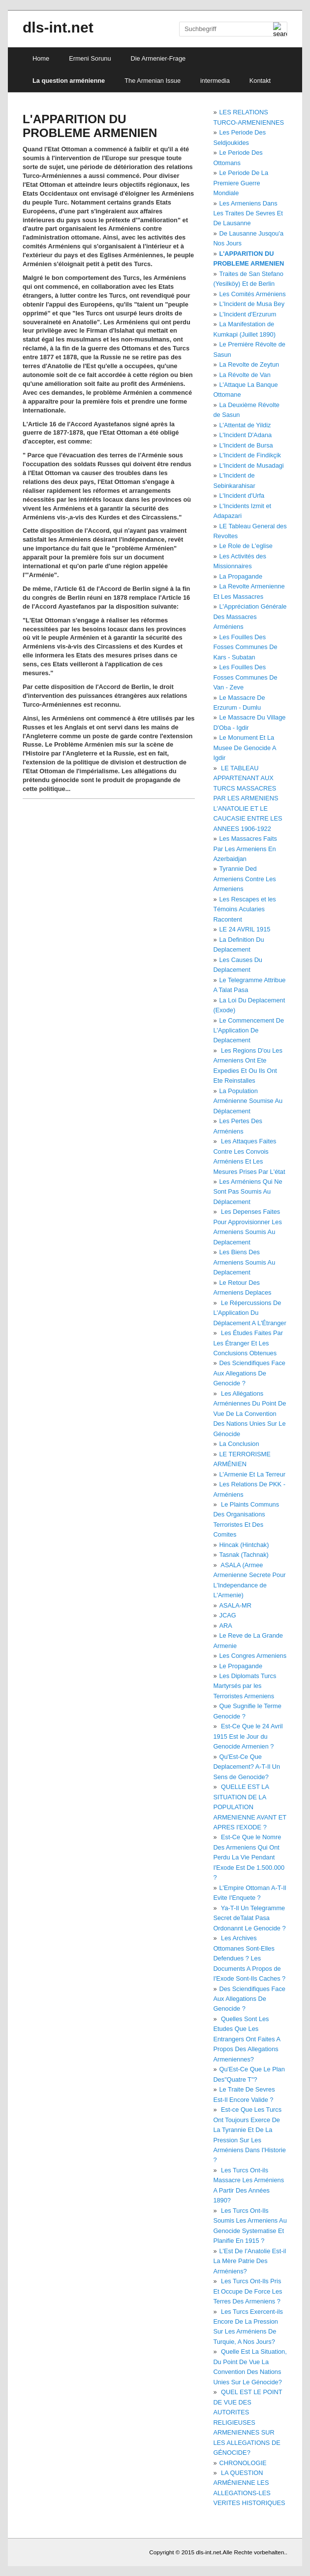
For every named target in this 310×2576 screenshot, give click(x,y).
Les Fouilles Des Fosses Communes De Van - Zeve (245, 677)
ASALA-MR (235, 1605)
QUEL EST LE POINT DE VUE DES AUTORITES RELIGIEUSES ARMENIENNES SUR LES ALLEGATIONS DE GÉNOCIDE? (247, 2422)
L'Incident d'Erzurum (248, 314)
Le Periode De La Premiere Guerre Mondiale (240, 183)
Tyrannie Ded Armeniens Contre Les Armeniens (244, 879)
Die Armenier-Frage (158, 58)
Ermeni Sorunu (90, 58)
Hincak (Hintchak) (244, 1544)
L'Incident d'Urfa (242, 495)
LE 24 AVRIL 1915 (245, 929)
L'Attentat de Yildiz (245, 425)
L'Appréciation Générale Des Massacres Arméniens (249, 616)
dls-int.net (58, 27)
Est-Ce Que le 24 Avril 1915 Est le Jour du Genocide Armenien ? (247, 1736)
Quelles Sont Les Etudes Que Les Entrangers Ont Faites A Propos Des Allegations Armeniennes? (246, 2039)
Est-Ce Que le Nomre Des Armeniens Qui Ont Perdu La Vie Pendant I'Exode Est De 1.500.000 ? (248, 1857)
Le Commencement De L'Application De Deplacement (248, 1030)
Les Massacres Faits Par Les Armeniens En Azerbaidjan (245, 848)
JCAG (227, 1615)
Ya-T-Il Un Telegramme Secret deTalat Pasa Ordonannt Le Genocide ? (249, 1918)
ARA (225, 1625)
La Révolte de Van (245, 374)
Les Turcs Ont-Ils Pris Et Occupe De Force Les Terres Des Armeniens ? (247, 2291)
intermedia (215, 80)
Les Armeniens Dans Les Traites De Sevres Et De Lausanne (248, 213)
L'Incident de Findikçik (250, 455)
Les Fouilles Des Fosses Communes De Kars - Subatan (245, 647)
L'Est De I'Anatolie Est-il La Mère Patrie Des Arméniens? (249, 2261)
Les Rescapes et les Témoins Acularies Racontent (244, 909)
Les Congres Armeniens (253, 1655)
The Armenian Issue (152, 80)
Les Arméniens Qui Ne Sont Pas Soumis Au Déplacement (247, 1191)
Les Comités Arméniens (252, 294)
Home (40, 58)
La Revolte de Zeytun (249, 364)
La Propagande (241, 576)
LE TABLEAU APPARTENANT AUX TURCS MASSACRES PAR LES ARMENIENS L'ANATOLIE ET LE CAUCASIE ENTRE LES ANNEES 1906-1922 (247, 798)
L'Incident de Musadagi (251, 465)
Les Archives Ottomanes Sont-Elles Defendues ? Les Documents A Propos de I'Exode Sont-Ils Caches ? (249, 1958)
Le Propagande (241, 1666)
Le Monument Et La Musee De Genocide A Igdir (244, 747)
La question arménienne (68, 80)
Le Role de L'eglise (246, 546)
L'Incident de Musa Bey (252, 304)
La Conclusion (239, 1443)
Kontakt (260, 80)
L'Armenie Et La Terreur (252, 1474)
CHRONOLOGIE (243, 2463)
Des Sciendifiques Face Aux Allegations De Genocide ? (249, 1373)
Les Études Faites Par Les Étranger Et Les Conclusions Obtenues (248, 1343)
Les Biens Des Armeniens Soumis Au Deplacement (244, 1262)
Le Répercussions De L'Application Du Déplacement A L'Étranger (249, 1313)
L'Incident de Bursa (246, 445)
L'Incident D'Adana (245, 435)
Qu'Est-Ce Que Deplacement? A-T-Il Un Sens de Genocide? (246, 1767)
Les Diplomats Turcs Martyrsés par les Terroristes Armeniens (244, 1686)
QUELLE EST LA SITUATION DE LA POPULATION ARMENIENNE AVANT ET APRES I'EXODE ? (249, 1807)
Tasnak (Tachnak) (244, 1554)
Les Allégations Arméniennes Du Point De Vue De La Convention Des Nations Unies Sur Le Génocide (249, 1414)
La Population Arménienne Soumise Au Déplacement (247, 1101)
